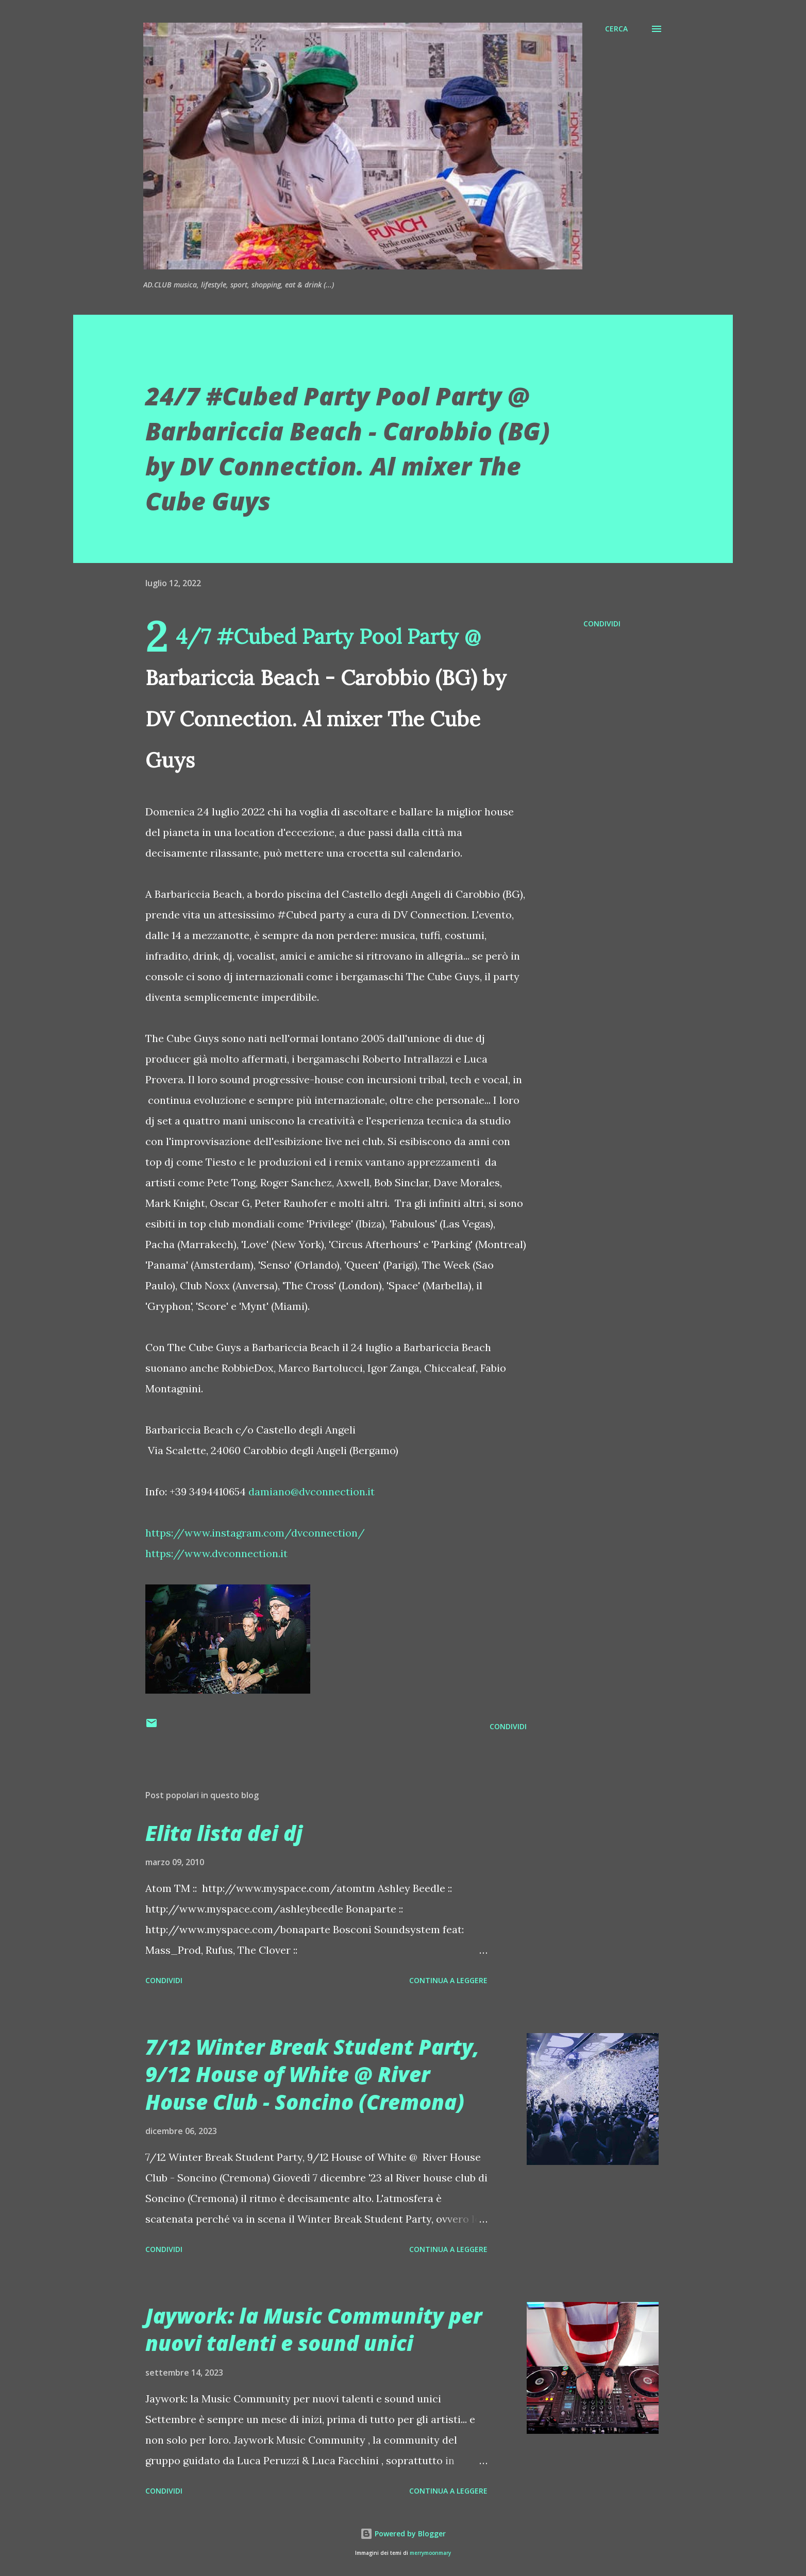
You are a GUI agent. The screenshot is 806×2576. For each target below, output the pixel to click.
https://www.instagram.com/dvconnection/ (255, 1532)
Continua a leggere (448, 1980)
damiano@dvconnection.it (311, 1491)
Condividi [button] (601, 623)
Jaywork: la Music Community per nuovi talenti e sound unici (313, 2329)
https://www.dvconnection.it (216, 1553)
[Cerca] (616, 29)
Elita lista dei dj (224, 1833)
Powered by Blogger (403, 2533)
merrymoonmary (430, 2553)
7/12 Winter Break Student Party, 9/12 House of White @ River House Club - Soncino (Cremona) (312, 2074)
